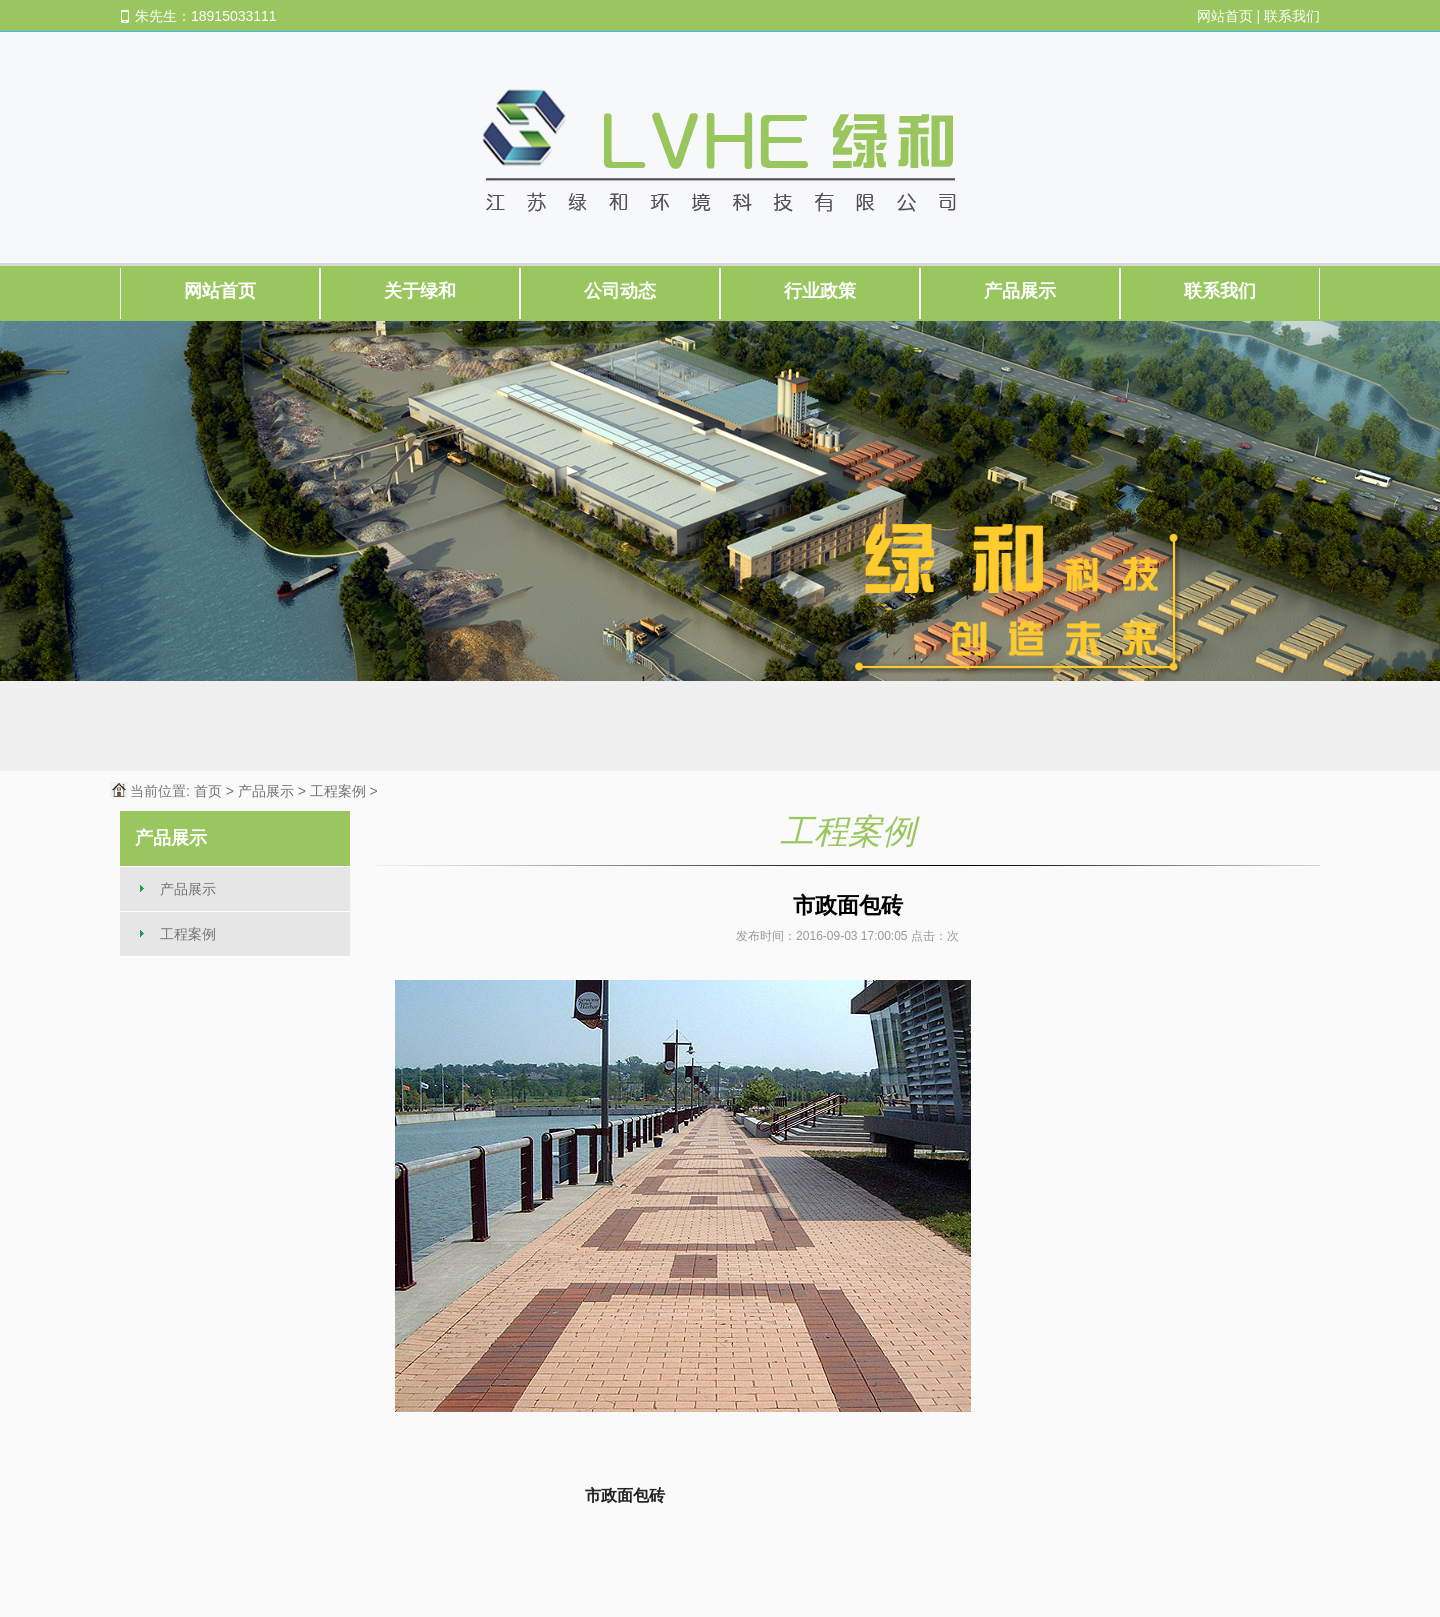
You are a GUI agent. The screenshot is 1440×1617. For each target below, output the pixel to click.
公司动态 (620, 291)
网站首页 (1225, 16)
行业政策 (820, 291)
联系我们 (1292, 16)
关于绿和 (420, 291)
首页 (208, 791)
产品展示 (1020, 291)
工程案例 (338, 791)
